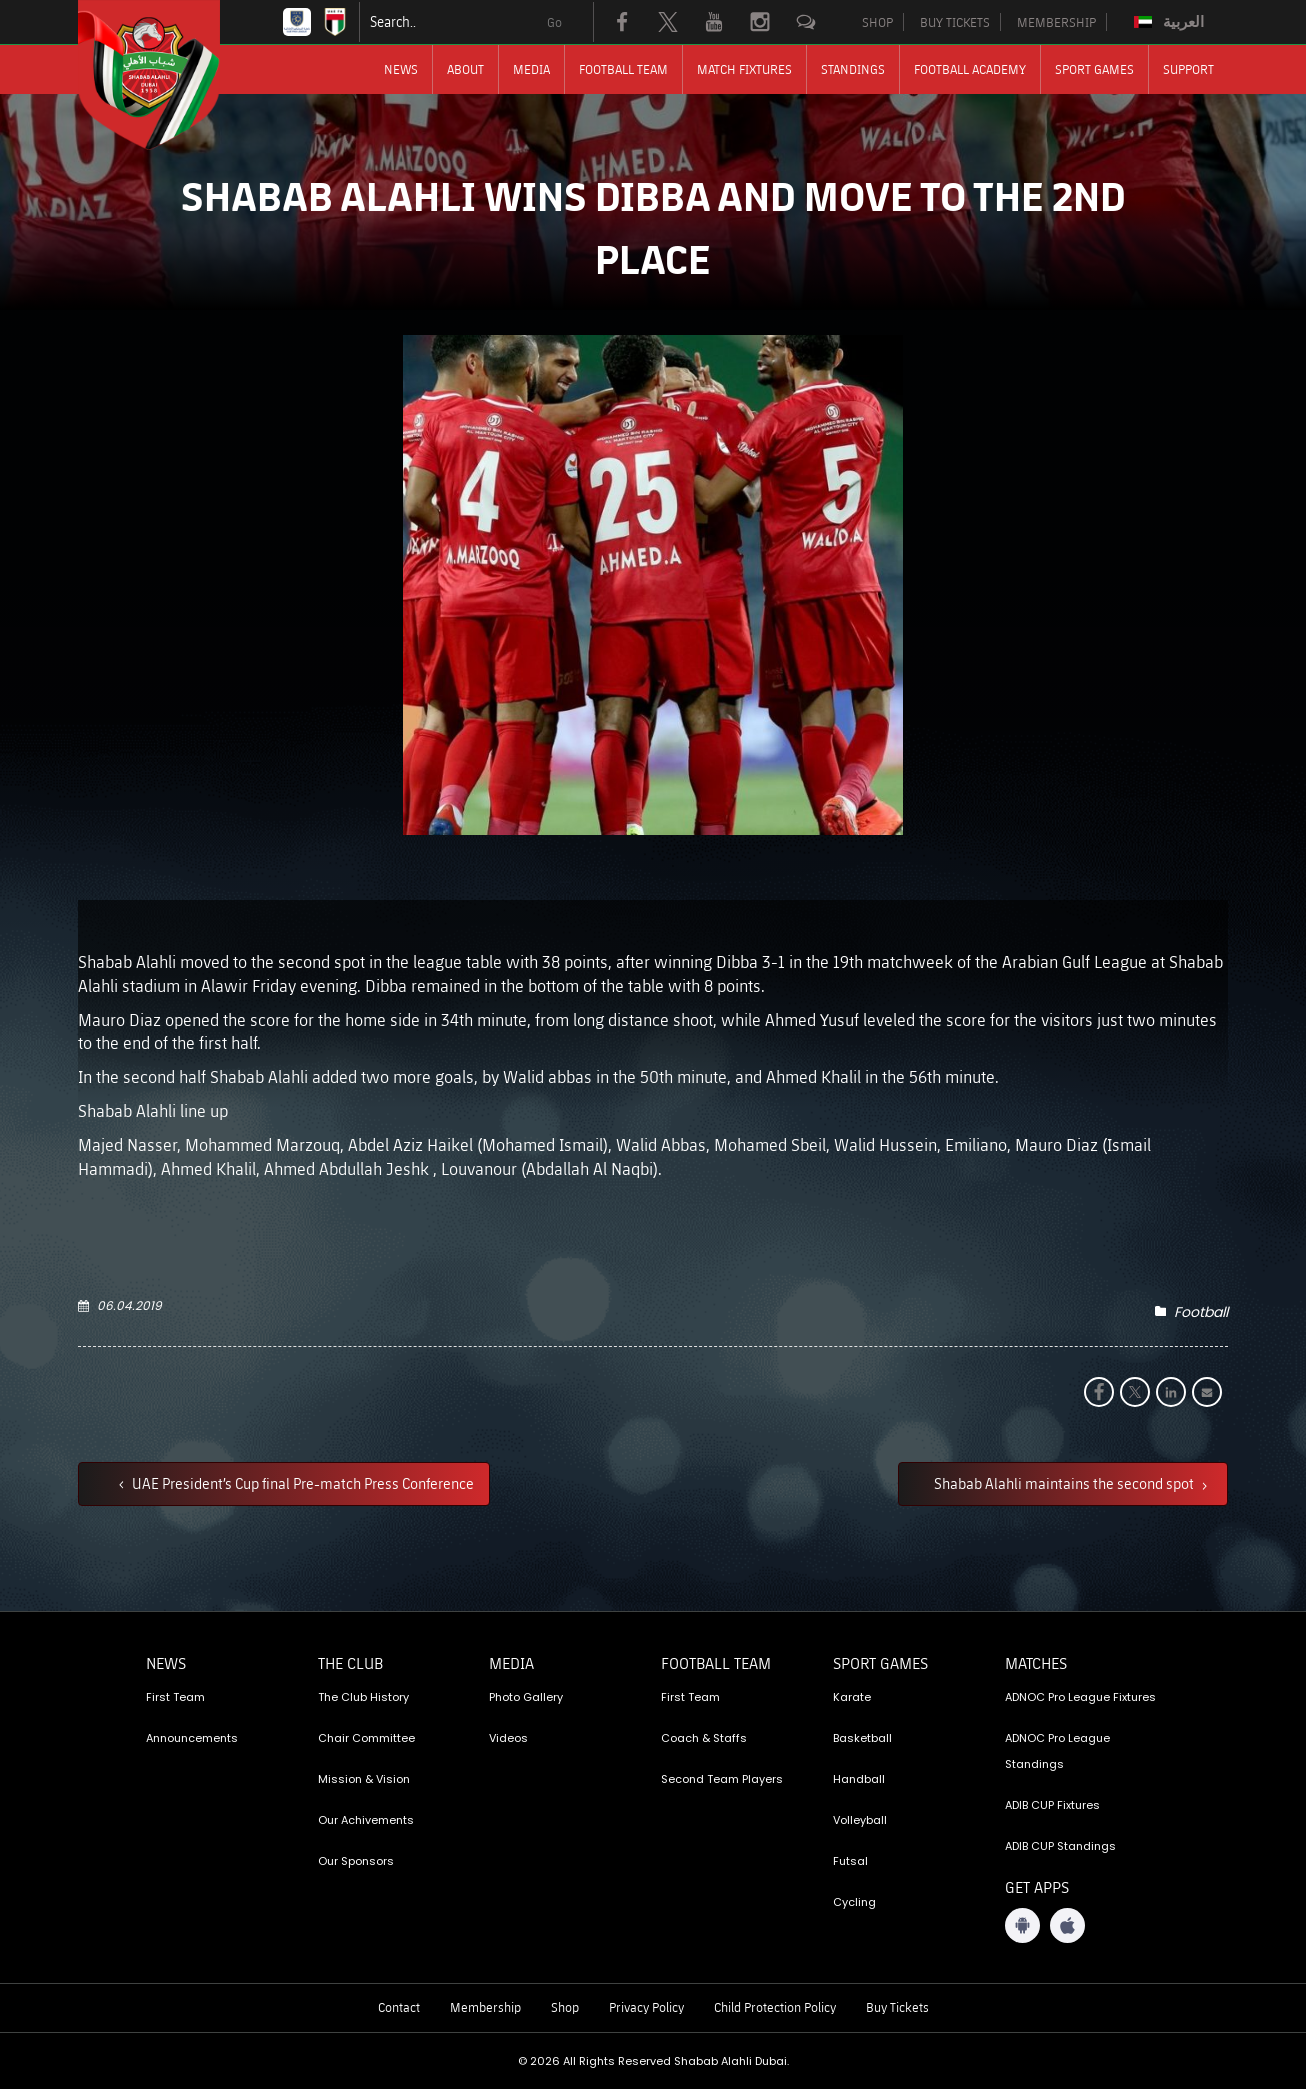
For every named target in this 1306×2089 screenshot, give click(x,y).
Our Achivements (366, 1820)
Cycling (854, 1902)
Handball (859, 1779)
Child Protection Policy (775, 2007)
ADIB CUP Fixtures (1052, 1805)
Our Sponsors (356, 1861)
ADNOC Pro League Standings (1057, 1751)
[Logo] (167, 75)
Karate (852, 1697)
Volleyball (860, 1820)
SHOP (877, 22)
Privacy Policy (646, 2007)
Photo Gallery (526, 1697)
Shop (565, 2007)
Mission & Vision (364, 1779)
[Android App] (1022, 1925)
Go (554, 22)
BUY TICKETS (955, 22)
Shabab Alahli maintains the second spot (1065, 1483)
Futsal (850, 1861)
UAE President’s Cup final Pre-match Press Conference (301, 1483)
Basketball (862, 1738)
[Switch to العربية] (1171, 22)
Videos (508, 1738)
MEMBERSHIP (1056, 22)
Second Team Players (722, 1779)
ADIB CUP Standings (1060, 1846)
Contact (399, 2007)
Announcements (192, 1738)
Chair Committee (366, 1738)
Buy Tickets (897, 2007)
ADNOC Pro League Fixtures (1080, 1697)
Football (1201, 1312)
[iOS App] (1067, 1925)
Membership (485, 2007)
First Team (175, 1697)
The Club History (363, 1697)
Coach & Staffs (704, 1738)
